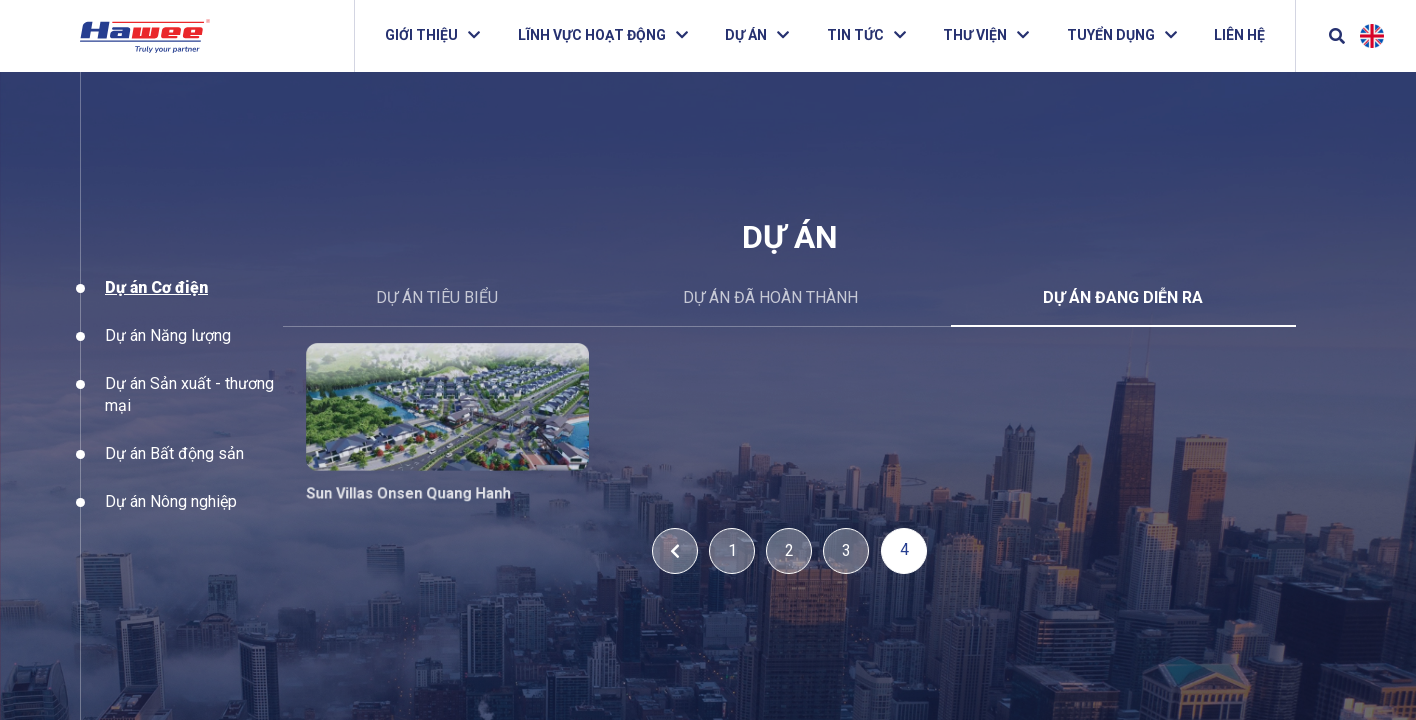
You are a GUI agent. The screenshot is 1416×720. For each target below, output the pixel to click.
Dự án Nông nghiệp (171, 516)
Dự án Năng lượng (168, 350)
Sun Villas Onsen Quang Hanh (420, 489)
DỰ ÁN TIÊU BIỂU (437, 297)
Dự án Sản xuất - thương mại (189, 410)
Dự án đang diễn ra (1123, 297)
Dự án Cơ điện (156, 303)
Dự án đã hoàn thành (770, 297)
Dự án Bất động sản (174, 468)
